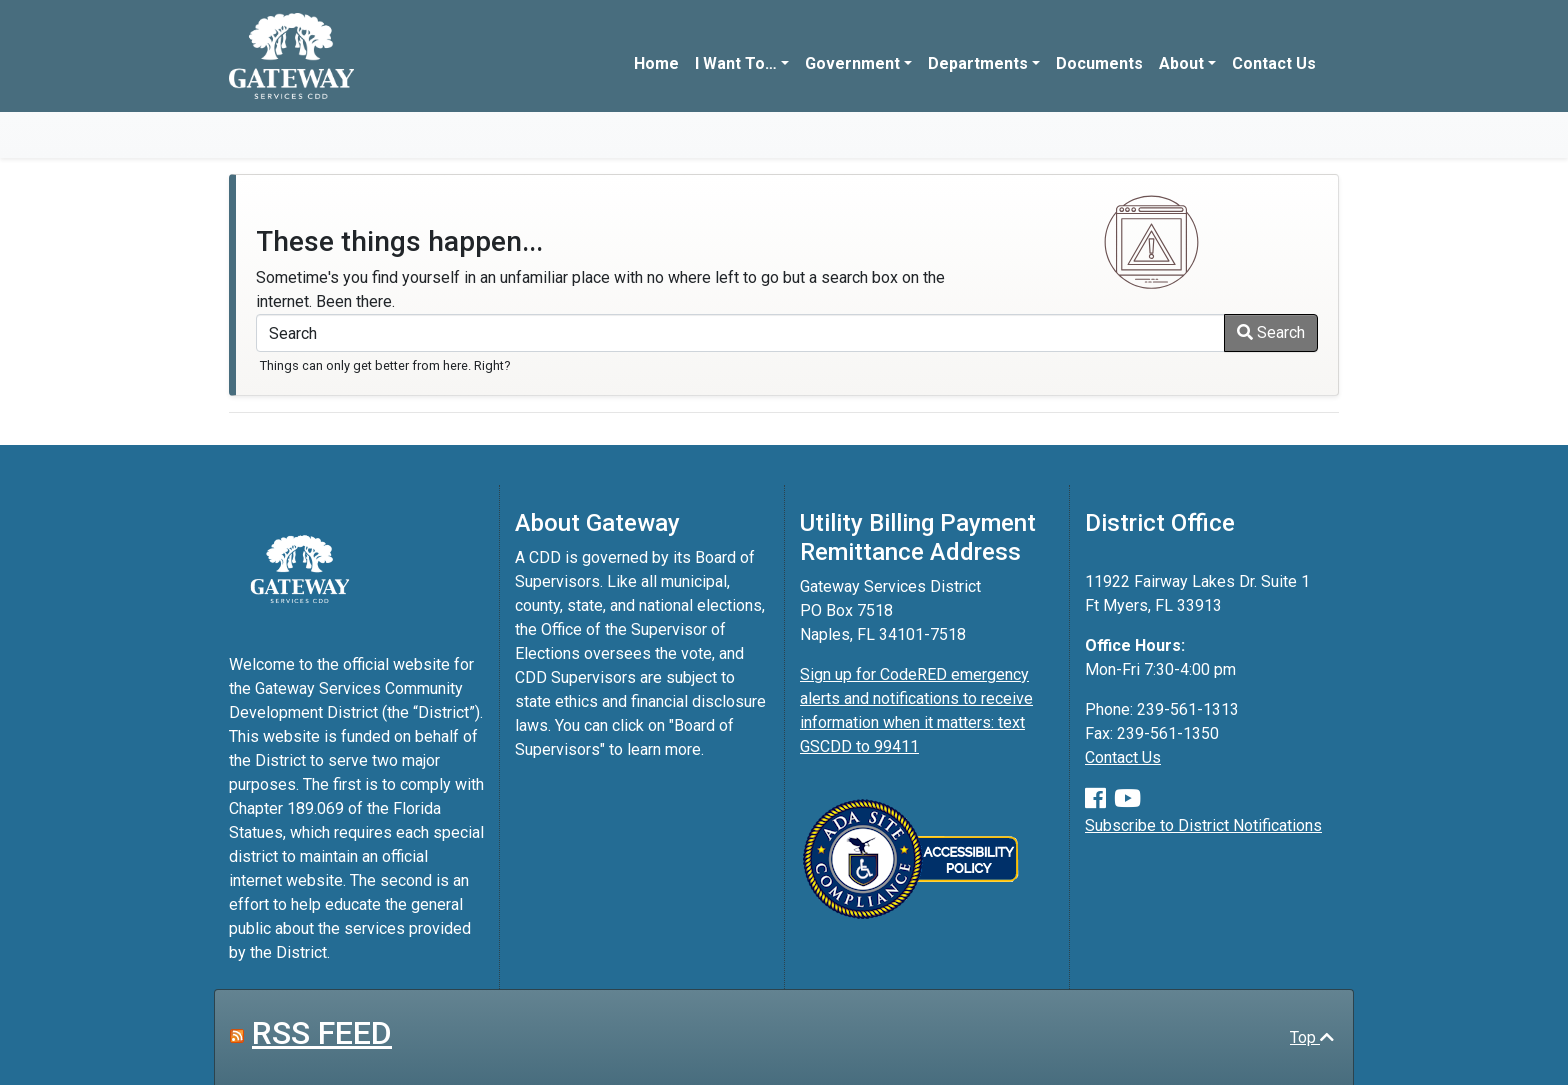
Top (1312, 1037)
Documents (1099, 63)
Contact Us (1274, 63)
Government (852, 63)
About (1181, 63)
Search (1271, 332)
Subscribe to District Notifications (1203, 825)
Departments (978, 63)
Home (656, 63)
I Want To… (736, 63)
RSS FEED (322, 1033)
